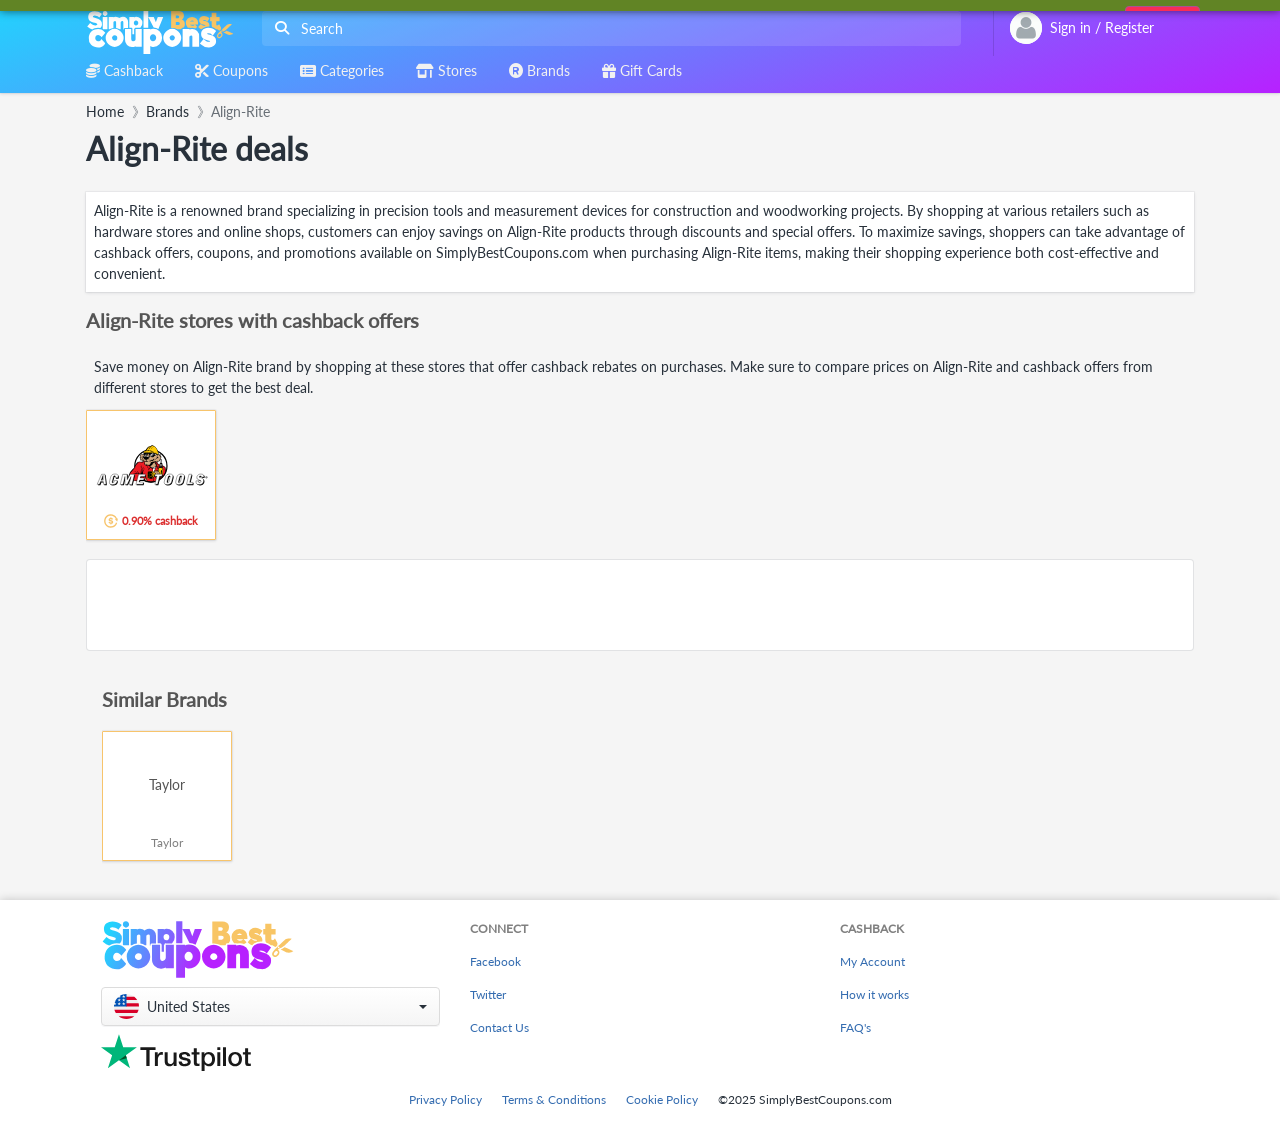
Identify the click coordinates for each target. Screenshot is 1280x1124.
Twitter (488, 994)
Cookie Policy (662, 1099)
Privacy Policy (445, 1099)
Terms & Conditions (554, 1099)
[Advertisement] (640, 605)
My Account (872, 961)
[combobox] (607, 28)
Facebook (495, 961)
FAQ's (855, 1027)
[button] (270, 1006)
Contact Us (499, 1027)
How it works (874, 994)
